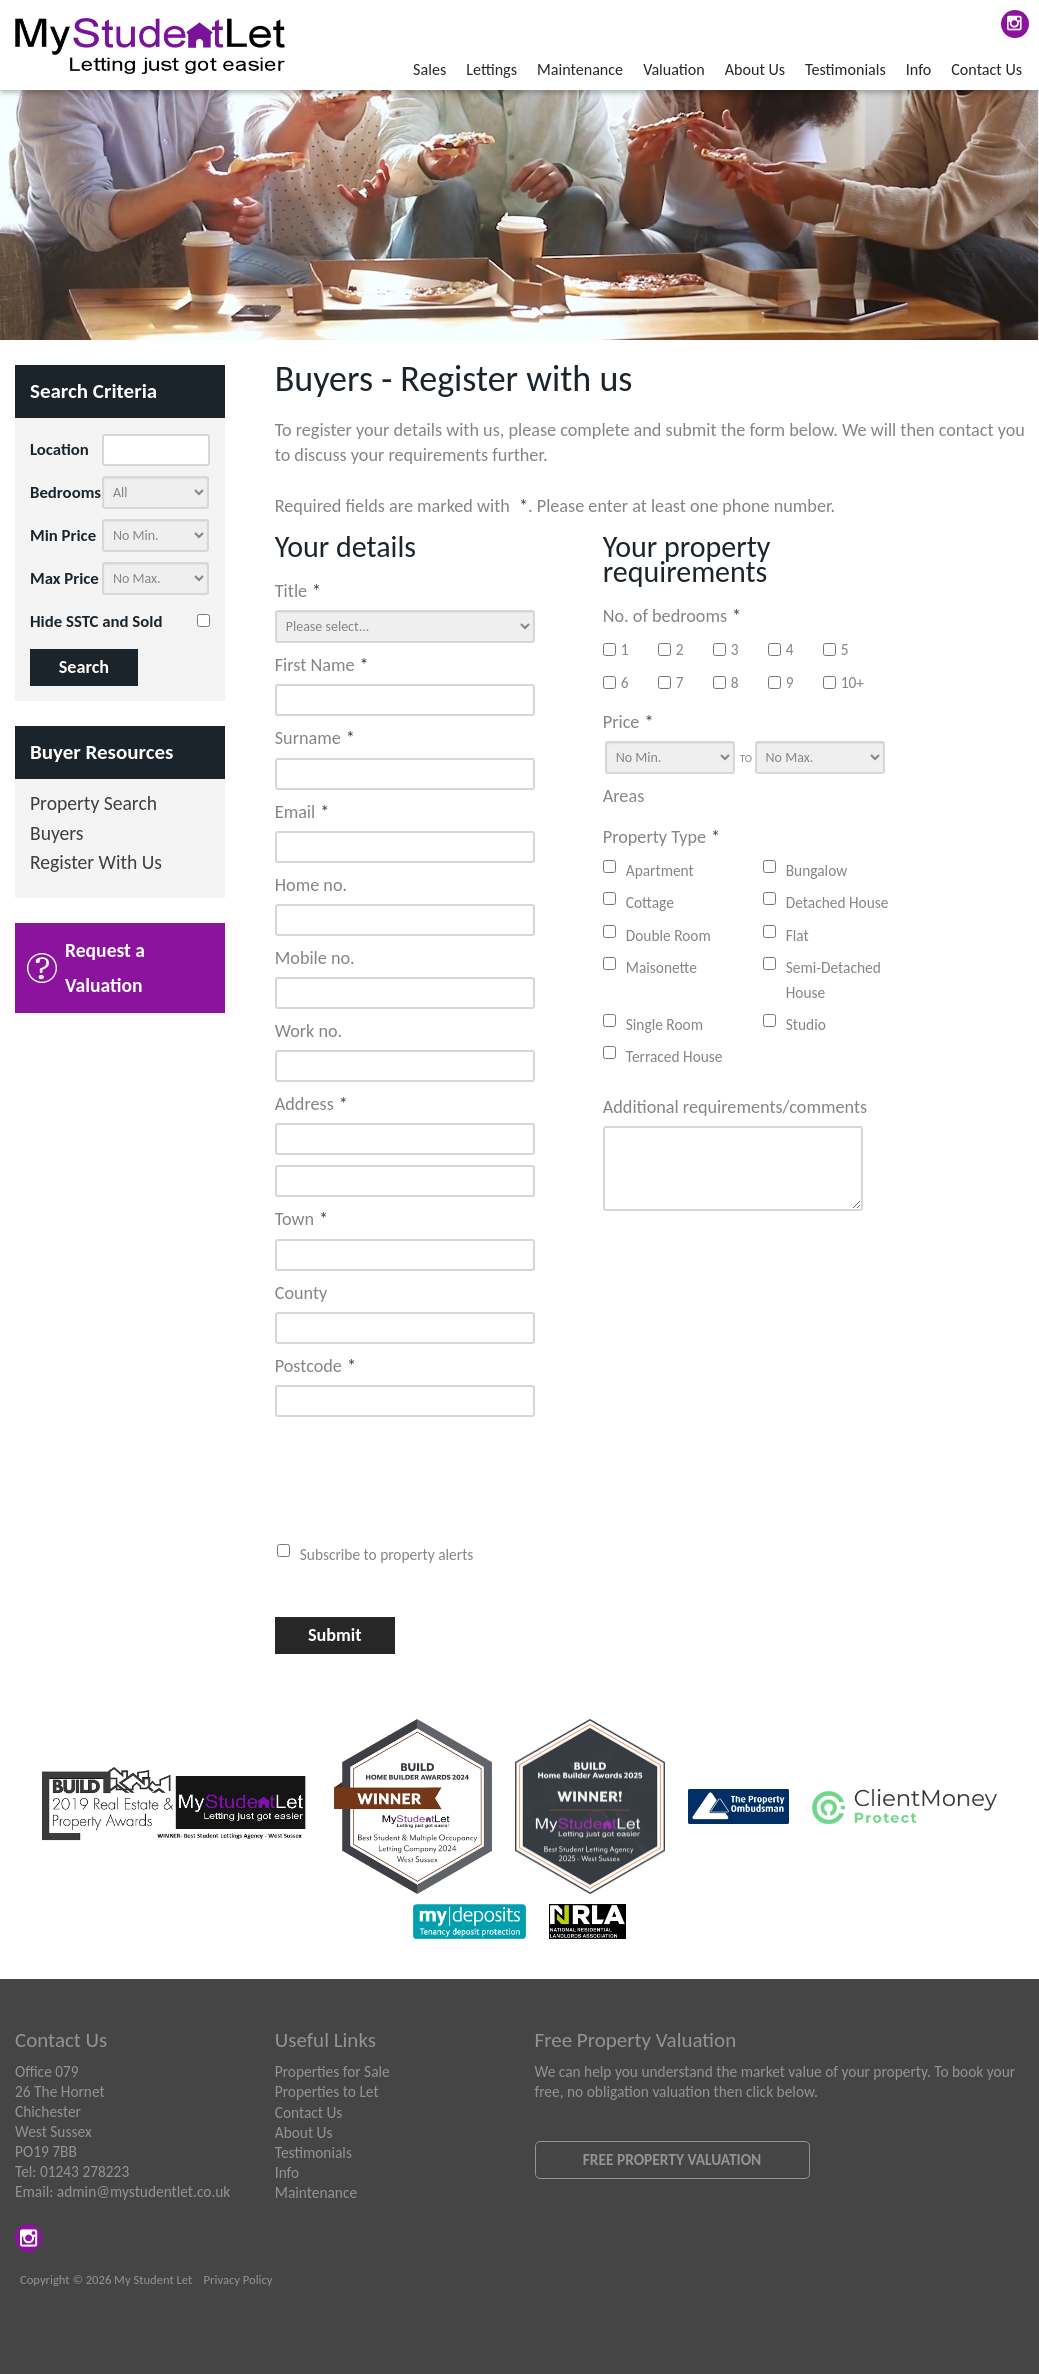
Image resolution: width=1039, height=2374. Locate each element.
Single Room (664, 1024)
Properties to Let (327, 2091)
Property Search (93, 804)
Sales (429, 69)
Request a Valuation (105, 967)
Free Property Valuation (672, 2159)
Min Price (63, 535)
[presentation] (404, 1470)
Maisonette (661, 967)
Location (59, 449)
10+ (843, 682)
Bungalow (816, 870)
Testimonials (845, 69)
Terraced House (674, 1056)
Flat (797, 935)
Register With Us (96, 863)
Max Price (64, 578)
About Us (755, 69)
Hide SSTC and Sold (96, 621)
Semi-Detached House (833, 980)
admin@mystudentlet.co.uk (144, 2191)
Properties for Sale (332, 2071)
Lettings (491, 69)
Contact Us (986, 69)
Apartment (660, 870)
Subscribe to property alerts (387, 1554)
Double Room (668, 935)
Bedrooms (65, 492)
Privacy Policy (238, 2279)
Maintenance (580, 69)
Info (918, 69)
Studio (806, 1024)
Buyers (57, 834)
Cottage (650, 902)
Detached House (837, 902)
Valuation (674, 69)
